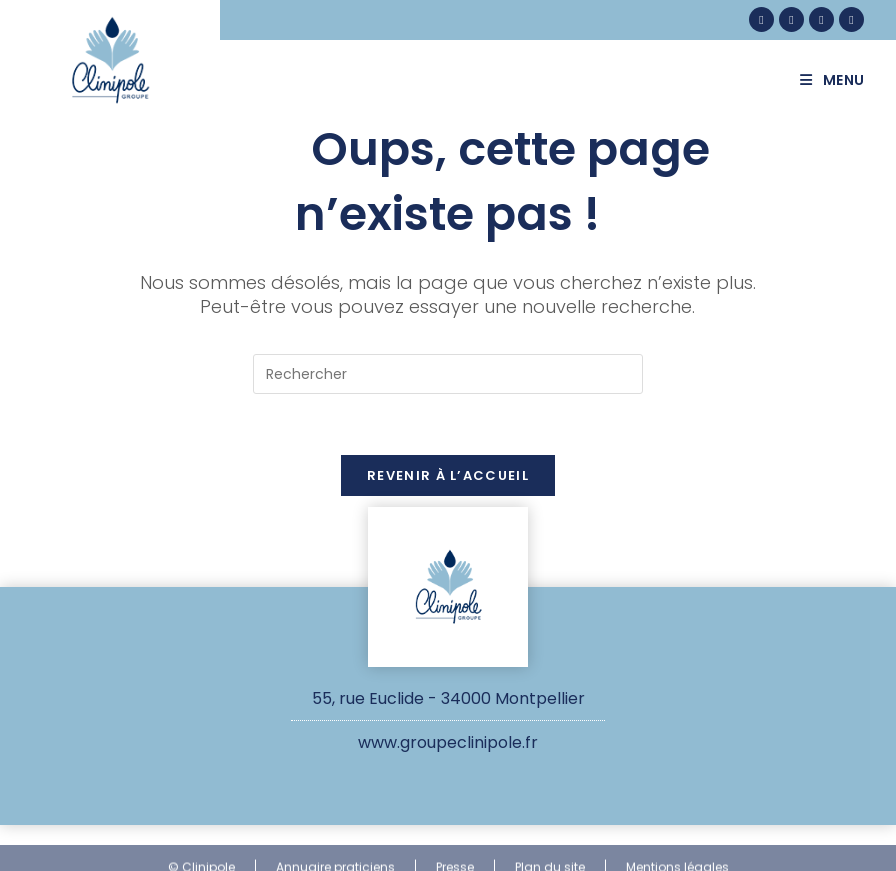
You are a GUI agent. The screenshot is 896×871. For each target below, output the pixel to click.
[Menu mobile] (840, 80)
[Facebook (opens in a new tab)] (761, 19)
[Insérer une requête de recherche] (448, 374)
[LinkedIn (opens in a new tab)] (821, 19)
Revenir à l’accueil (448, 475)
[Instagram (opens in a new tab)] (791, 19)
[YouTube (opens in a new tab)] (851, 19)
